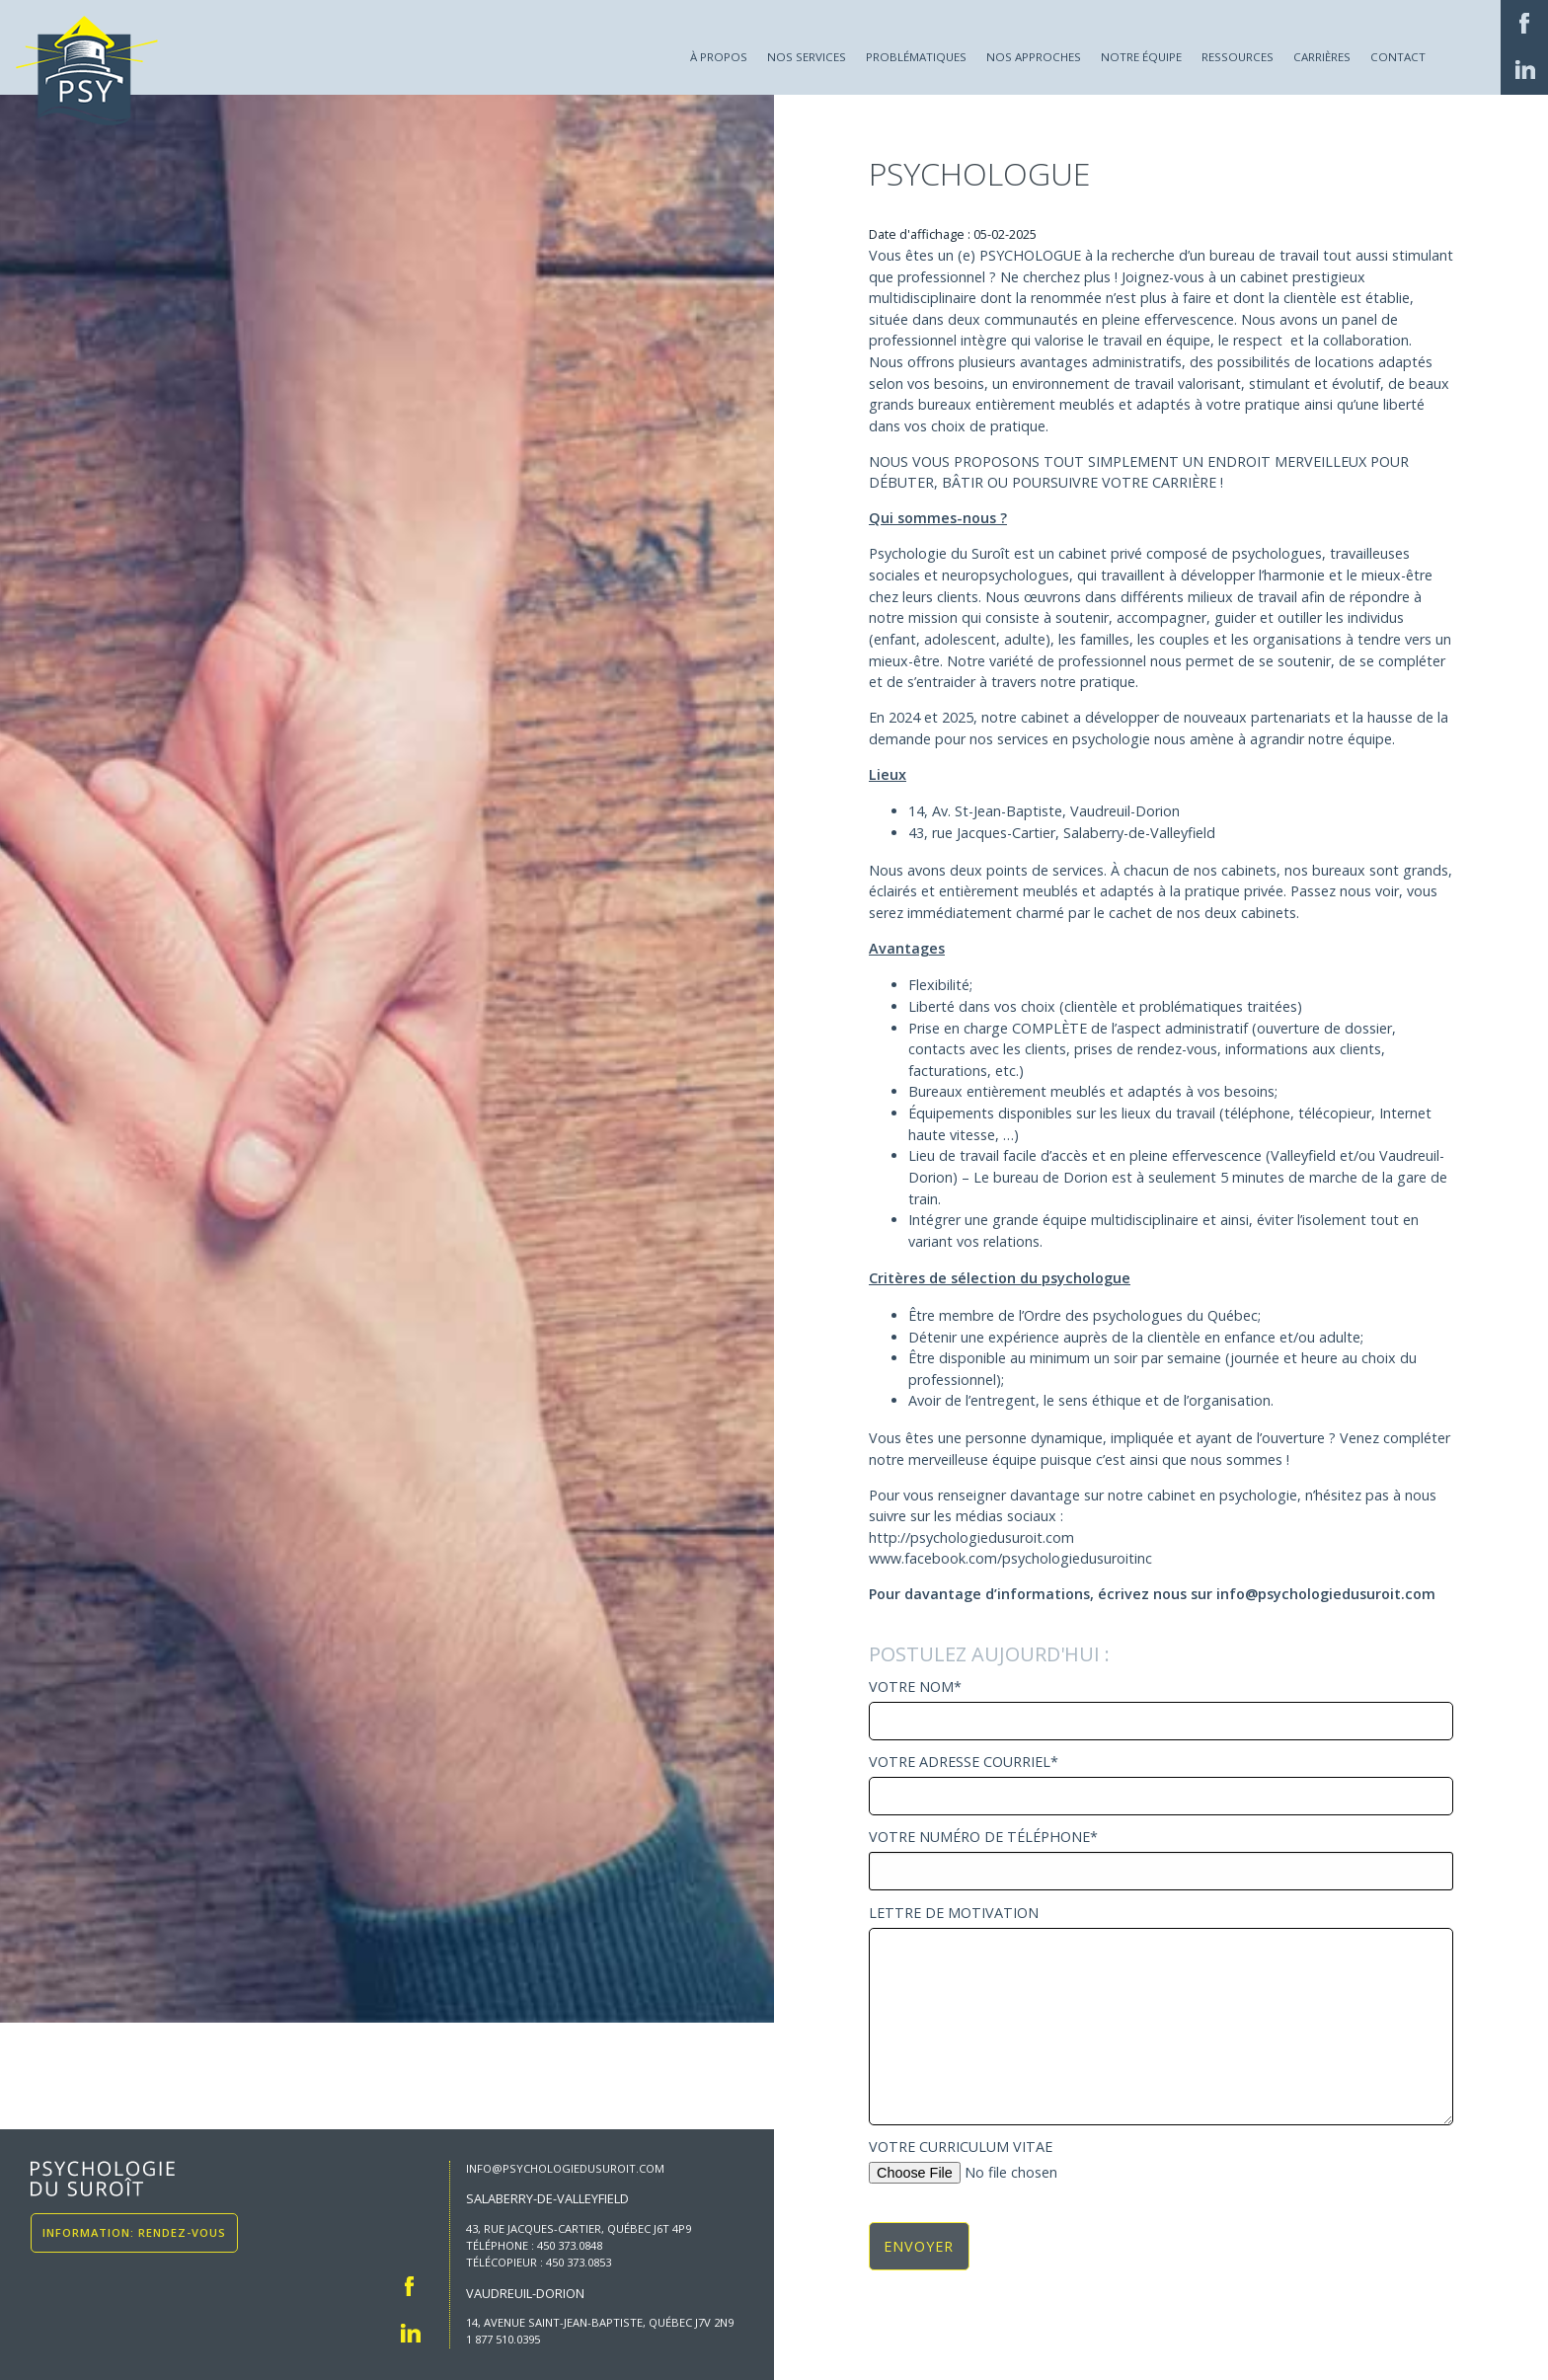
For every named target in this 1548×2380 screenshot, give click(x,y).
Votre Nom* (1161, 1710)
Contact (1398, 56)
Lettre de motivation (1161, 2015)
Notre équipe (1141, 56)
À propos (718, 56)
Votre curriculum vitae (1161, 2161)
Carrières (1322, 56)
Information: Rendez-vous (134, 2233)
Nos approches (1033, 56)
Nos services (806, 56)
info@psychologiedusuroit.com (565, 2168)
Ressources (1237, 56)
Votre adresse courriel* (1161, 1785)
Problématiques (916, 56)
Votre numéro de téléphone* (1161, 1860)
